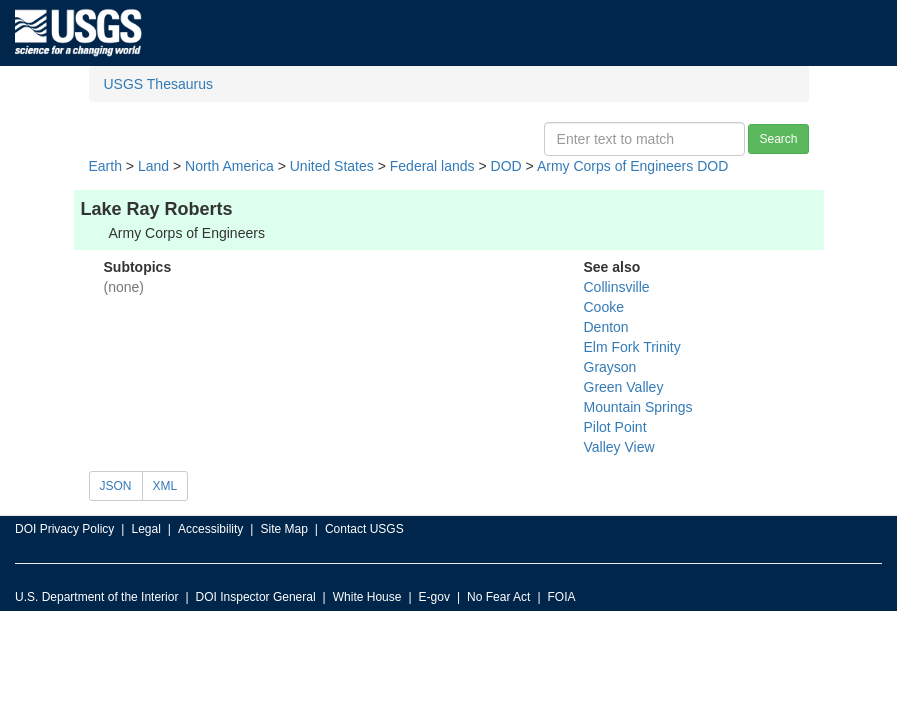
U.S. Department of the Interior (96, 597)
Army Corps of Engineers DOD (632, 166)
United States (332, 166)
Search (778, 139)
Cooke (604, 307)
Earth (105, 166)
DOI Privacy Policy (64, 529)
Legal (145, 529)
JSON (116, 486)
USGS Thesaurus (158, 84)
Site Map (283, 529)
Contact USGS (364, 529)
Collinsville (617, 287)
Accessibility (210, 529)
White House (367, 597)
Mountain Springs (638, 407)
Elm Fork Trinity (632, 347)
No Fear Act (498, 597)
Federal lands (432, 166)
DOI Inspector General (256, 597)
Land (153, 166)
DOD (506, 166)
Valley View (619, 447)
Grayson (610, 367)
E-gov (434, 597)
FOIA (562, 597)
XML (165, 486)
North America (229, 166)
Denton (606, 327)
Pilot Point (615, 427)
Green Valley (624, 387)
